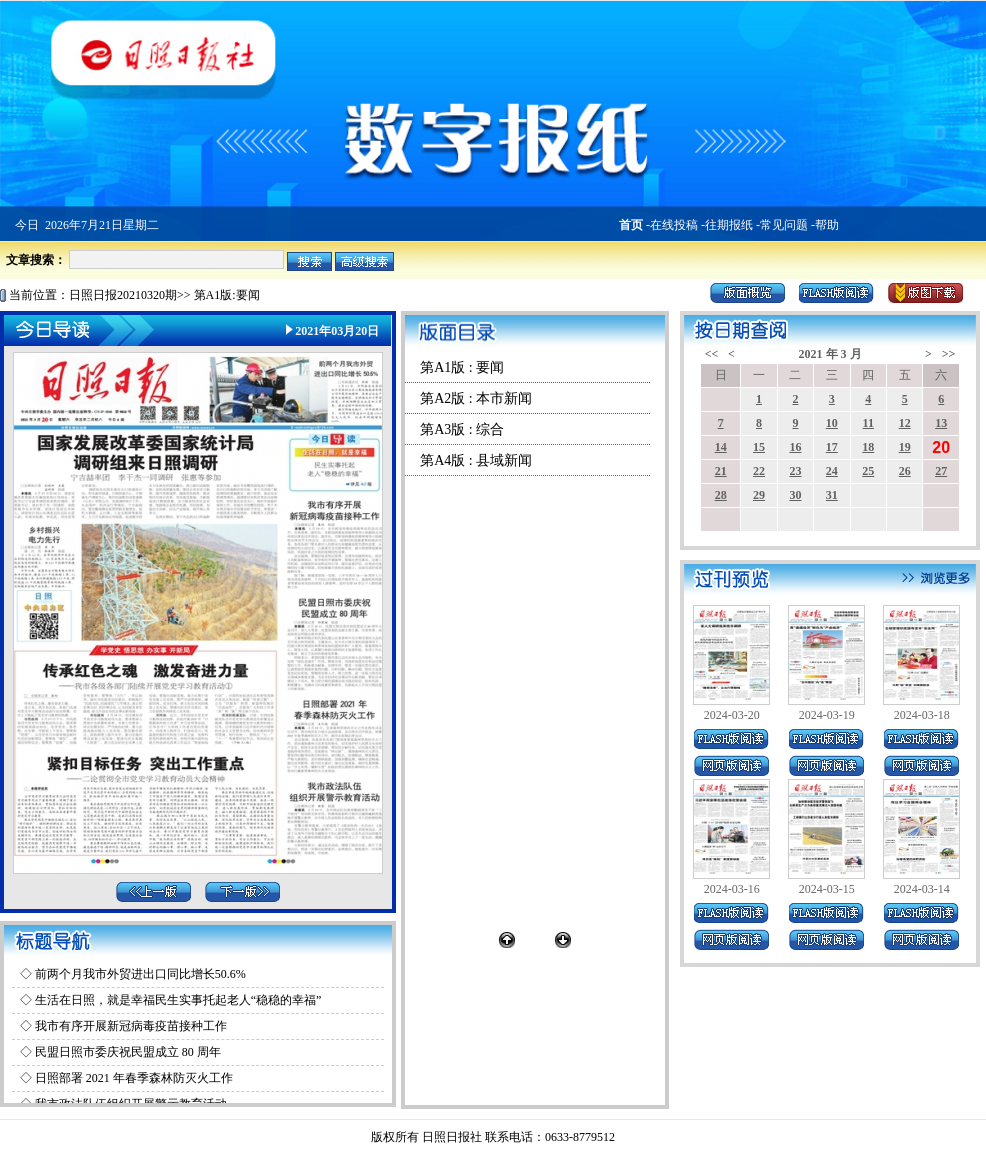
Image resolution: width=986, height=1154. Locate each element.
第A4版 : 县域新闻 (476, 460)
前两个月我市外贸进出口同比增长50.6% (140, 974)
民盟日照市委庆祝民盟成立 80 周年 (128, 1052)
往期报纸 (729, 225)
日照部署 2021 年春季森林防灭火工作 (134, 1078)
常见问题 (784, 225)
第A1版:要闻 (227, 295)
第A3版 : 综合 (462, 429)
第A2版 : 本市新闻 (476, 398)
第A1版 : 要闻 (462, 367)
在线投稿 (674, 225)
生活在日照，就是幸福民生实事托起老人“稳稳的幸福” (178, 1000)
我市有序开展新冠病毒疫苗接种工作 (131, 1026)
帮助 (827, 225)
